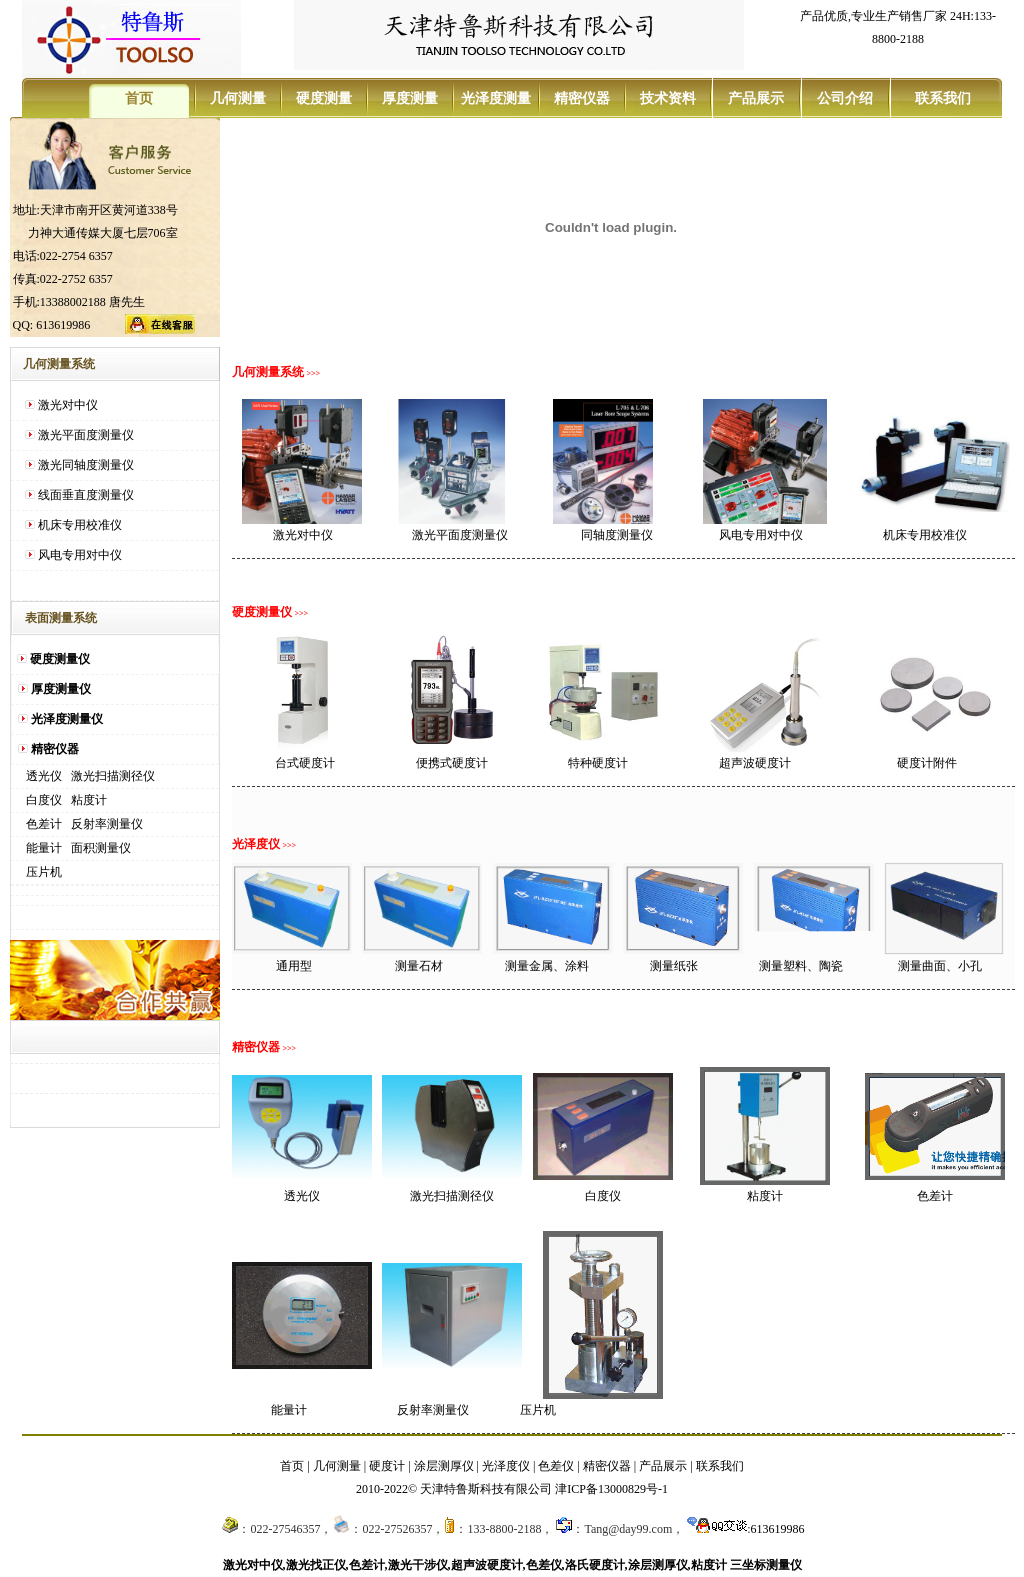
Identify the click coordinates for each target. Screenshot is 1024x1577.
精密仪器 (582, 98)
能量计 (44, 848)
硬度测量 (324, 98)
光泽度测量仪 (67, 719)
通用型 (294, 966)
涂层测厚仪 (444, 1466)
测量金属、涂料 (547, 966)
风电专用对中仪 (80, 555)
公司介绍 (845, 98)
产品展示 (756, 98)
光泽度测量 (496, 98)
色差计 (44, 824)
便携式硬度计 (452, 763)
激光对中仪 (68, 405)
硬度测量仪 (60, 659)
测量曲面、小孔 (940, 966)
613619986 (778, 1529)
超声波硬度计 (755, 763)
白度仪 (44, 800)
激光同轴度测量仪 (86, 465)
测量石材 (419, 966)
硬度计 (387, 1466)
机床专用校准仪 (80, 525)
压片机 (44, 872)
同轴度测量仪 (617, 535)
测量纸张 (674, 966)
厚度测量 (410, 98)
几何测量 (238, 98)
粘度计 (89, 800)
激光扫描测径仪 (113, 776)
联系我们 (941, 98)
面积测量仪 (101, 848)
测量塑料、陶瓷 (801, 966)
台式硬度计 (305, 763)
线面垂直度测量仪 (86, 495)
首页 (139, 98)
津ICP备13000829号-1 (611, 1489)
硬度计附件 (927, 763)
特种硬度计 (598, 763)
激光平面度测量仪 (86, 435)
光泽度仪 (506, 1466)
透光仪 (44, 776)
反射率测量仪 (107, 824)
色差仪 (556, 1466)
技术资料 (668, 98)
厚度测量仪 (61, 689)
